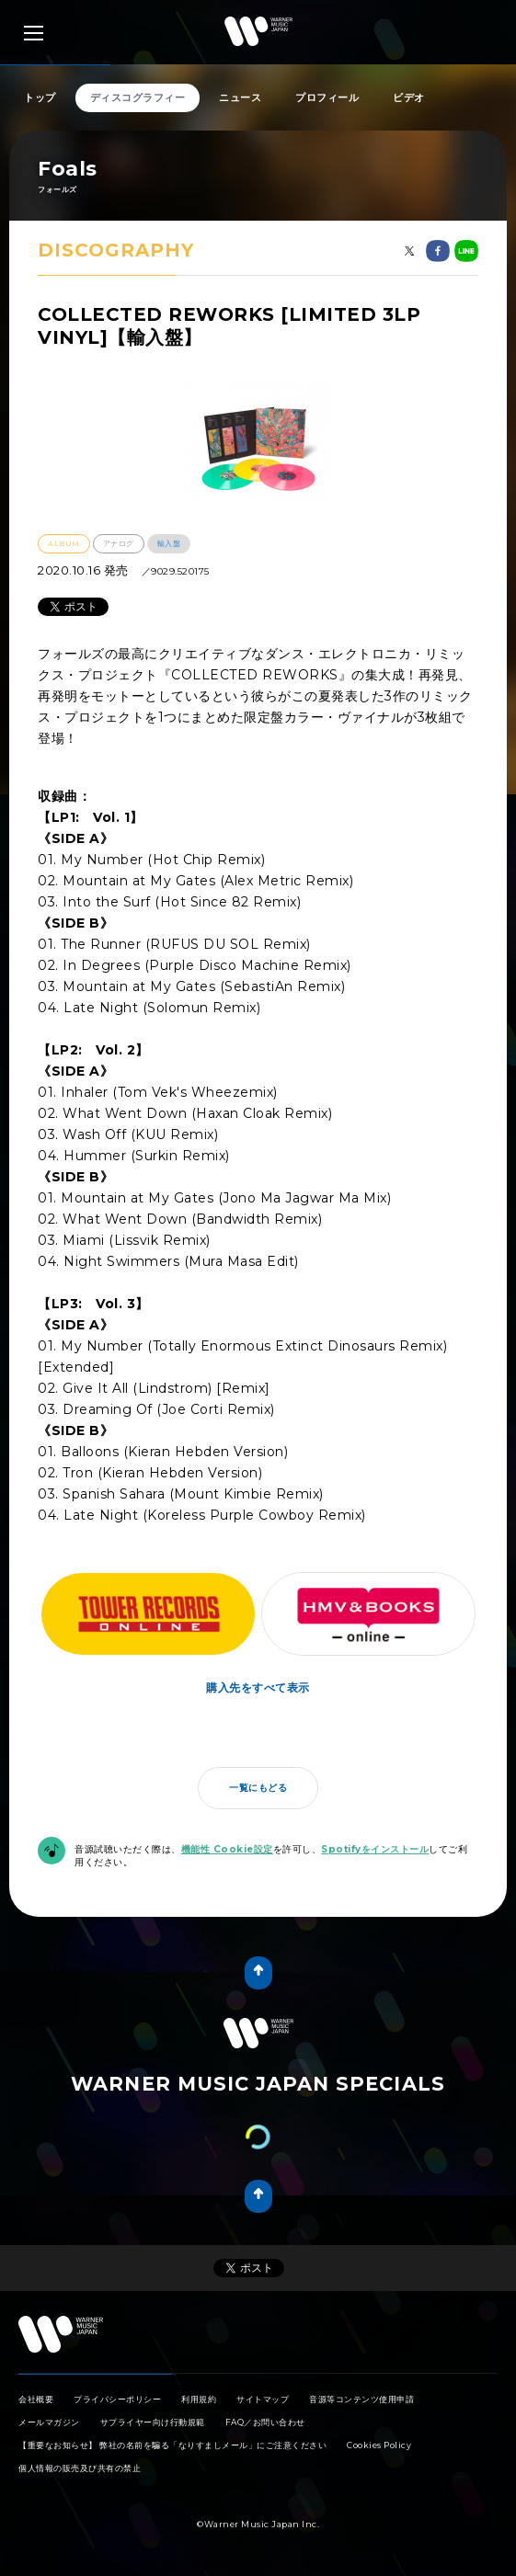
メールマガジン (49, 2422)
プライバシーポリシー (117, 2399)
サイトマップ (262, 2399)
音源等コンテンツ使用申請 (361, 2399)
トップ (40, 97)
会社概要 (35, 2399)
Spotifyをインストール (375, 1849)
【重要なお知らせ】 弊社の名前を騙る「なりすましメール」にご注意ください (172, 2445)
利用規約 (198, 2399)
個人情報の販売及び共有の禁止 (79, 2468)
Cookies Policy (379, 2445)
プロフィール (327, 97)
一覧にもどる (258, 1788)
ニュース (240, 97)
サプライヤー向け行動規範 (152, 2422)
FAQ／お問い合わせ (265, 2422)
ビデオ (409, 97)
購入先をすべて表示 (258, 1687)
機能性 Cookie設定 (227, 1849)
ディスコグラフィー (138, 97)
